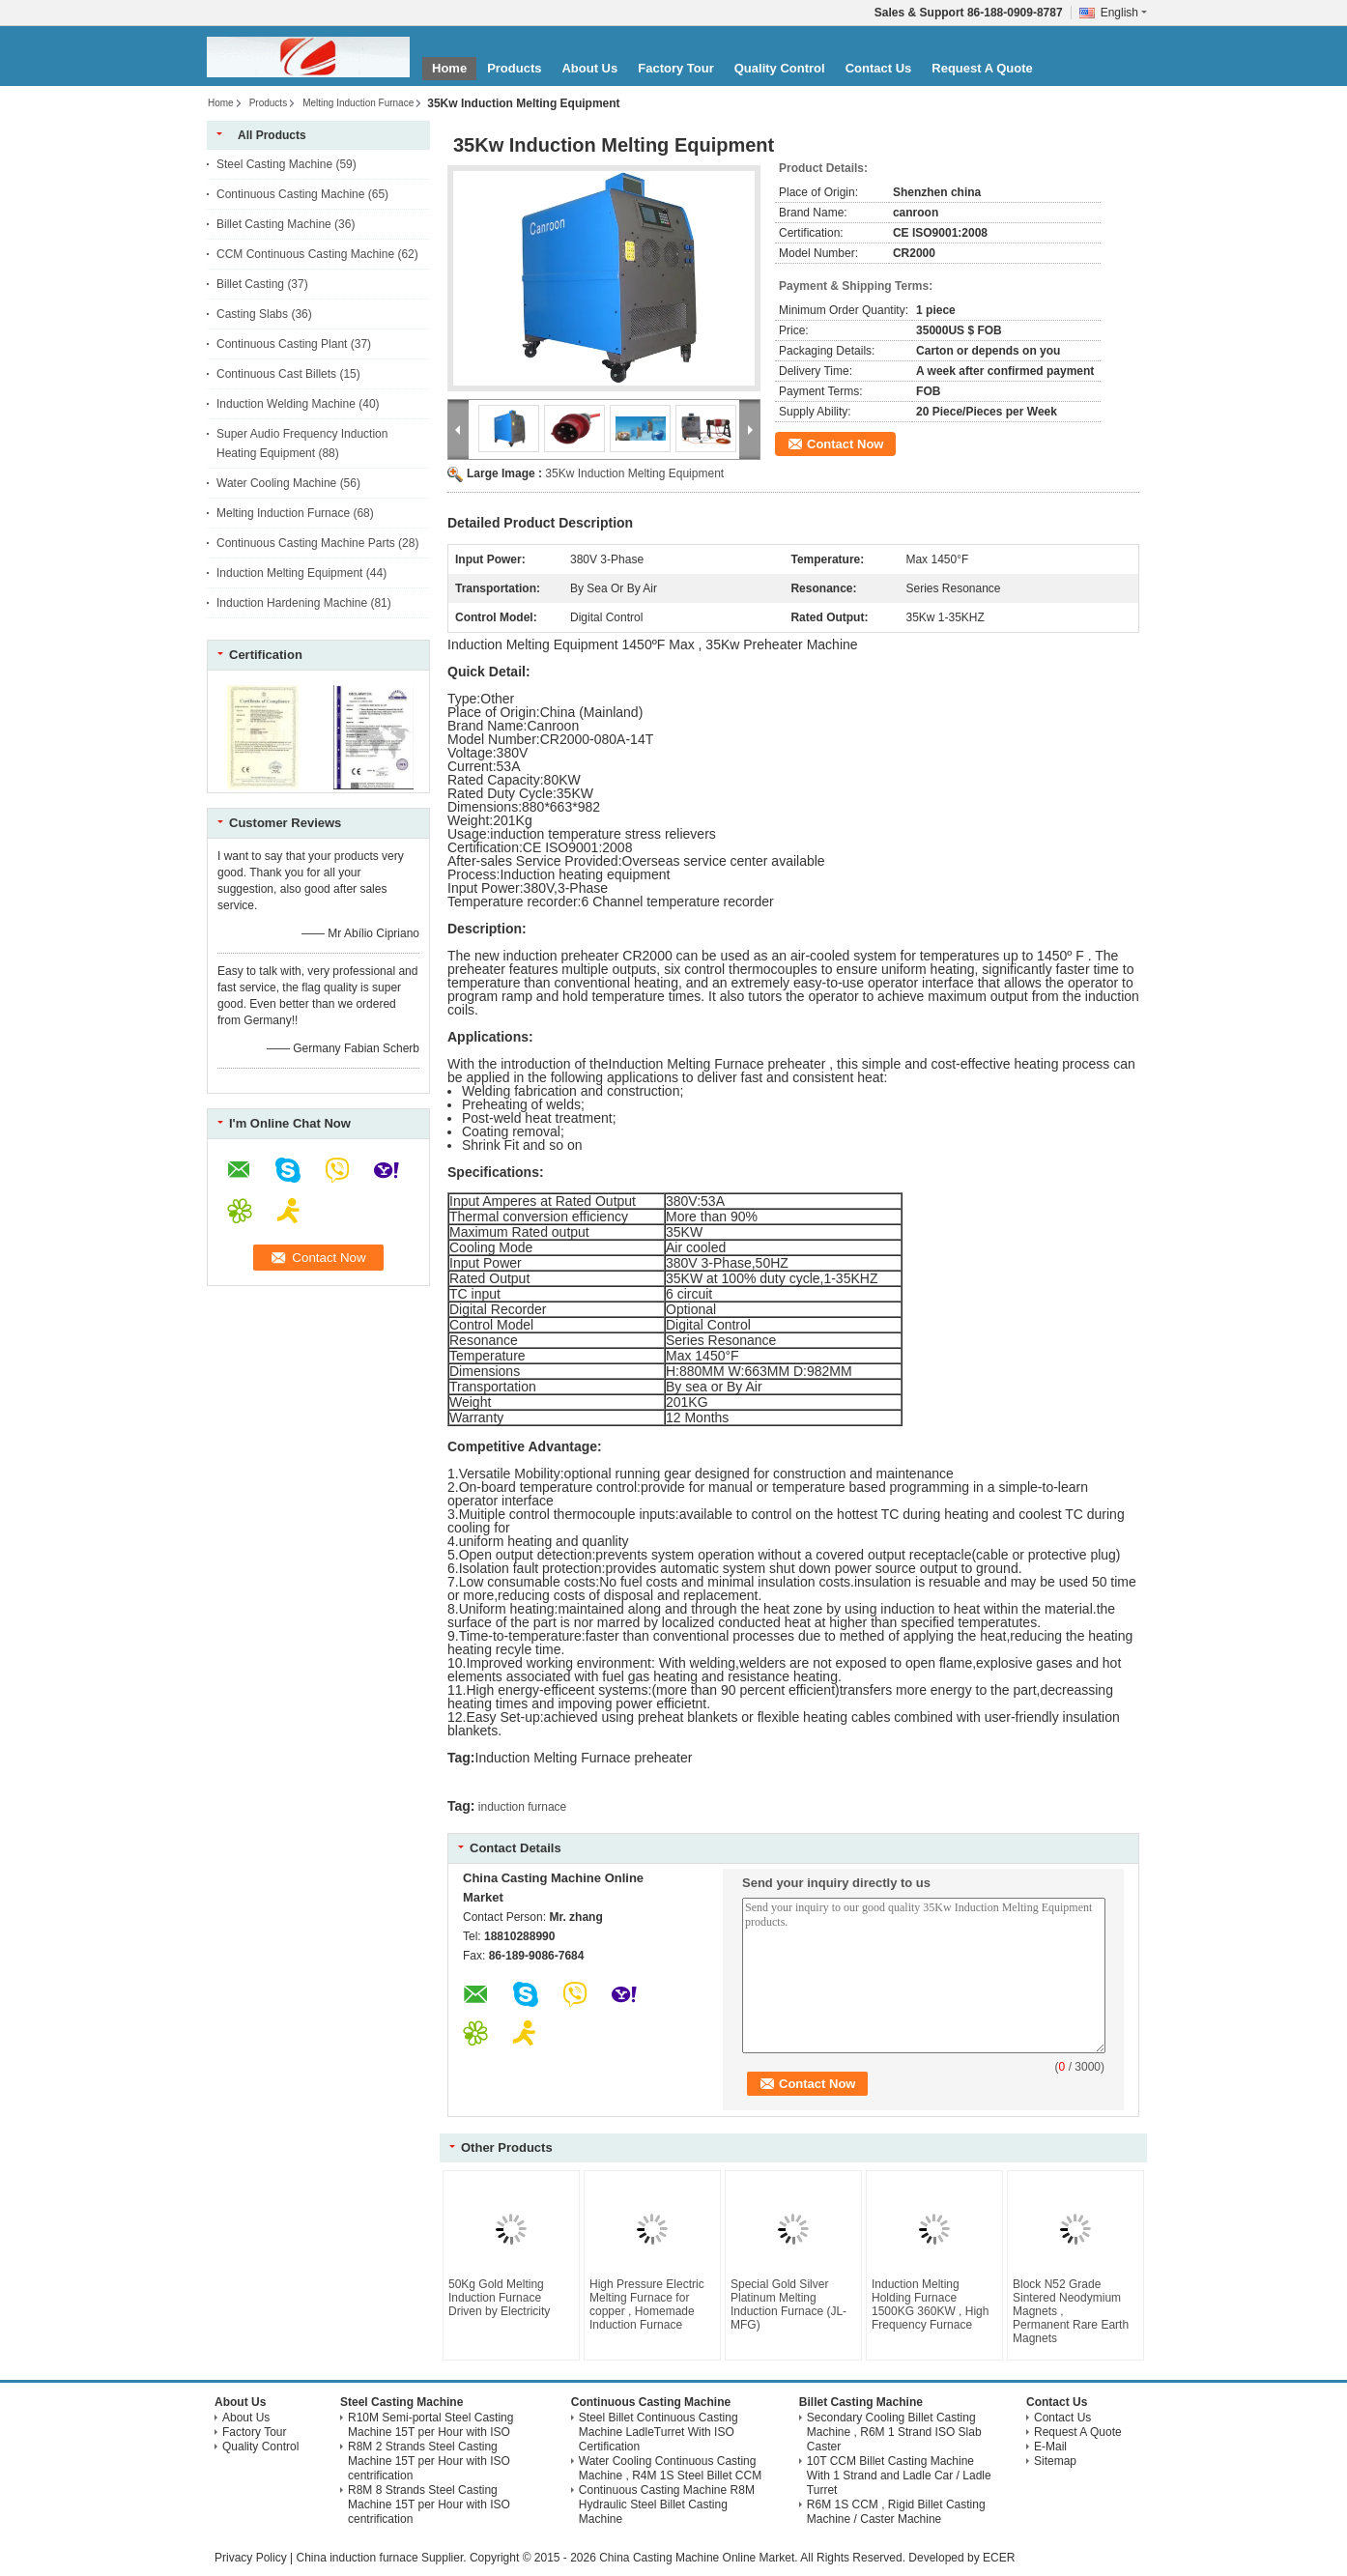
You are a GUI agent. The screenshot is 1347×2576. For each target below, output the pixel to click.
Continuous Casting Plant (281, 344)
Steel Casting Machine (274, 164)
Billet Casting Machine (273, 224)
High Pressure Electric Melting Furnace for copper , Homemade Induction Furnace (646, 2304)
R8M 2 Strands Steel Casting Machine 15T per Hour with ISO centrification (429, 2461)
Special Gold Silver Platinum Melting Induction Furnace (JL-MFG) (788, 2304)
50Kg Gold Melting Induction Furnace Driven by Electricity (499, 2297)
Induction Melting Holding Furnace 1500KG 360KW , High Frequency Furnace (930, 2304)
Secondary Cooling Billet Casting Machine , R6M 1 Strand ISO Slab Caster (894, 2432)
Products (514, 68)
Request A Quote (982, 68)
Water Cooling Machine (276, 483)
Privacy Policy (251, 2557)
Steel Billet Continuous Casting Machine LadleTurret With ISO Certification (658, 2432)
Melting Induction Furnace (358, 103)
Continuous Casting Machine (290, 194)
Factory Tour (676, 68)
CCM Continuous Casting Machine (305, 254)
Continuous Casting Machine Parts (305, 543)
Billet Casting (250, 284)
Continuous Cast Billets (276, 374)
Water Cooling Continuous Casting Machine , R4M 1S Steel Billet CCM (670, 2468)
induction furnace (522, 1807)
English (1124, 12)
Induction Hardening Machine (291, 603)
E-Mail (1050, 2446)
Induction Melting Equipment (289, 573)
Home (449, 68)
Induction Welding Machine (286, 404)
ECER (999, 2557)
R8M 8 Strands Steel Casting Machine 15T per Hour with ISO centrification (429, 2504)
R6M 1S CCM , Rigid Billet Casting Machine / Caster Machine (896, 2512)
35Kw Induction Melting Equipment (634, 473)
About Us (589, 68)
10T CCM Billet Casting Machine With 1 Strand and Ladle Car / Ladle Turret (899, 2475)
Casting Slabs (252, 314)
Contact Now (845, 444)
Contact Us (878, 68)
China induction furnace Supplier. (382, 2557)
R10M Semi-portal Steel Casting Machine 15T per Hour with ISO (430, 2425)
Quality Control (779, 68)
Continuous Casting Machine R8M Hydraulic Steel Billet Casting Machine (667, 2504)
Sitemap (1055, 2461)
